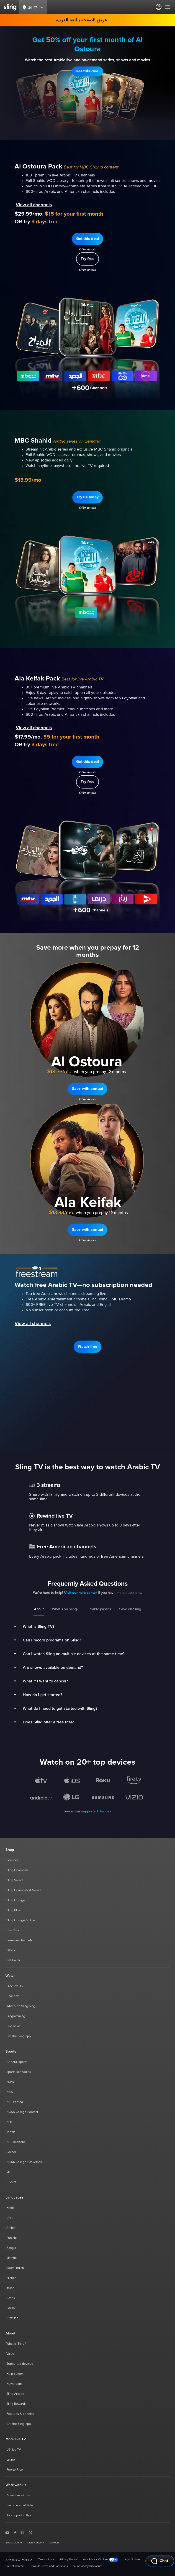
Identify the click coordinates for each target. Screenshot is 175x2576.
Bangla (11, 2248)
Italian (10, 2288)
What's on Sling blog (20, 2006)
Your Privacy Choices (100, 2560)
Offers (10, 1950)
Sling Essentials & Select (23, 1890)
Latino (10, 2459)
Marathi (11, 2258)
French (11, 2278)
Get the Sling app (18, 2036)
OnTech (54, 2542)
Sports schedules (18, 2072)
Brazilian (12, 2318)
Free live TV (14, 1986)
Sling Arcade (15, 2393)
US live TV (13, 2449)
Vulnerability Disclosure (87, 2566)
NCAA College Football (22, 2112)
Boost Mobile (13, 2542)
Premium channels (19, 1940)
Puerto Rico (14, 2469)
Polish (10, 2308)
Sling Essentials (17, 1870)
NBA (9, 2092)
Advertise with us (18, 2495)
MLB (9, 2172)
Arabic (10, 2227)
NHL (9, 2122)
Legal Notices (132, 2559)
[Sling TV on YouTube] (7, 2532)
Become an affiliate (19, 2505)
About (39, 1609)
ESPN (10, 2082)
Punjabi (11, 2238)
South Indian (15, 2268)
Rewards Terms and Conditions (49, 2566)
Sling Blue (13, 1910)
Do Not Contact (14, 2566)
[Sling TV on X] (30, 2532)
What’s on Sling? (65, 1609)
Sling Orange (15, 1900)
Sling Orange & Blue (20, 1920)
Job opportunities (18, 2515)
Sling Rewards (16, 2403)
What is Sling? (16, 2343)
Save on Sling (130, 1609)
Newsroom (14, 2383)
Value (10, 2353)
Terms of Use (46, 2559)
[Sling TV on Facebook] (15, 2532)
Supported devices (19, 2363)
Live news (13, 2026)
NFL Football (15, 2102)
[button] (87, 71)
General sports (16, 2062)
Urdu (9, 2217)
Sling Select (14, 1880)
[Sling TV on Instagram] (23, 2532)
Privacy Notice (68, 2559)
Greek (10, 2298)
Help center (14, 2373)
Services (12, 1860)
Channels (13, 1996)
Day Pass (12, 1930)
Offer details (87, 82)
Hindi (10, 2207)
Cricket (11, 2182)
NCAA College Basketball (24, 2162)
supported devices (96, 1811)
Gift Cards (13, 1960)
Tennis (10, 2132)
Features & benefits (20, 2413)
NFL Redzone (16, 2142)
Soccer (11, 2152)
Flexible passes (99, 1609)
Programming (15, 2016)
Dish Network (35, 2542)
